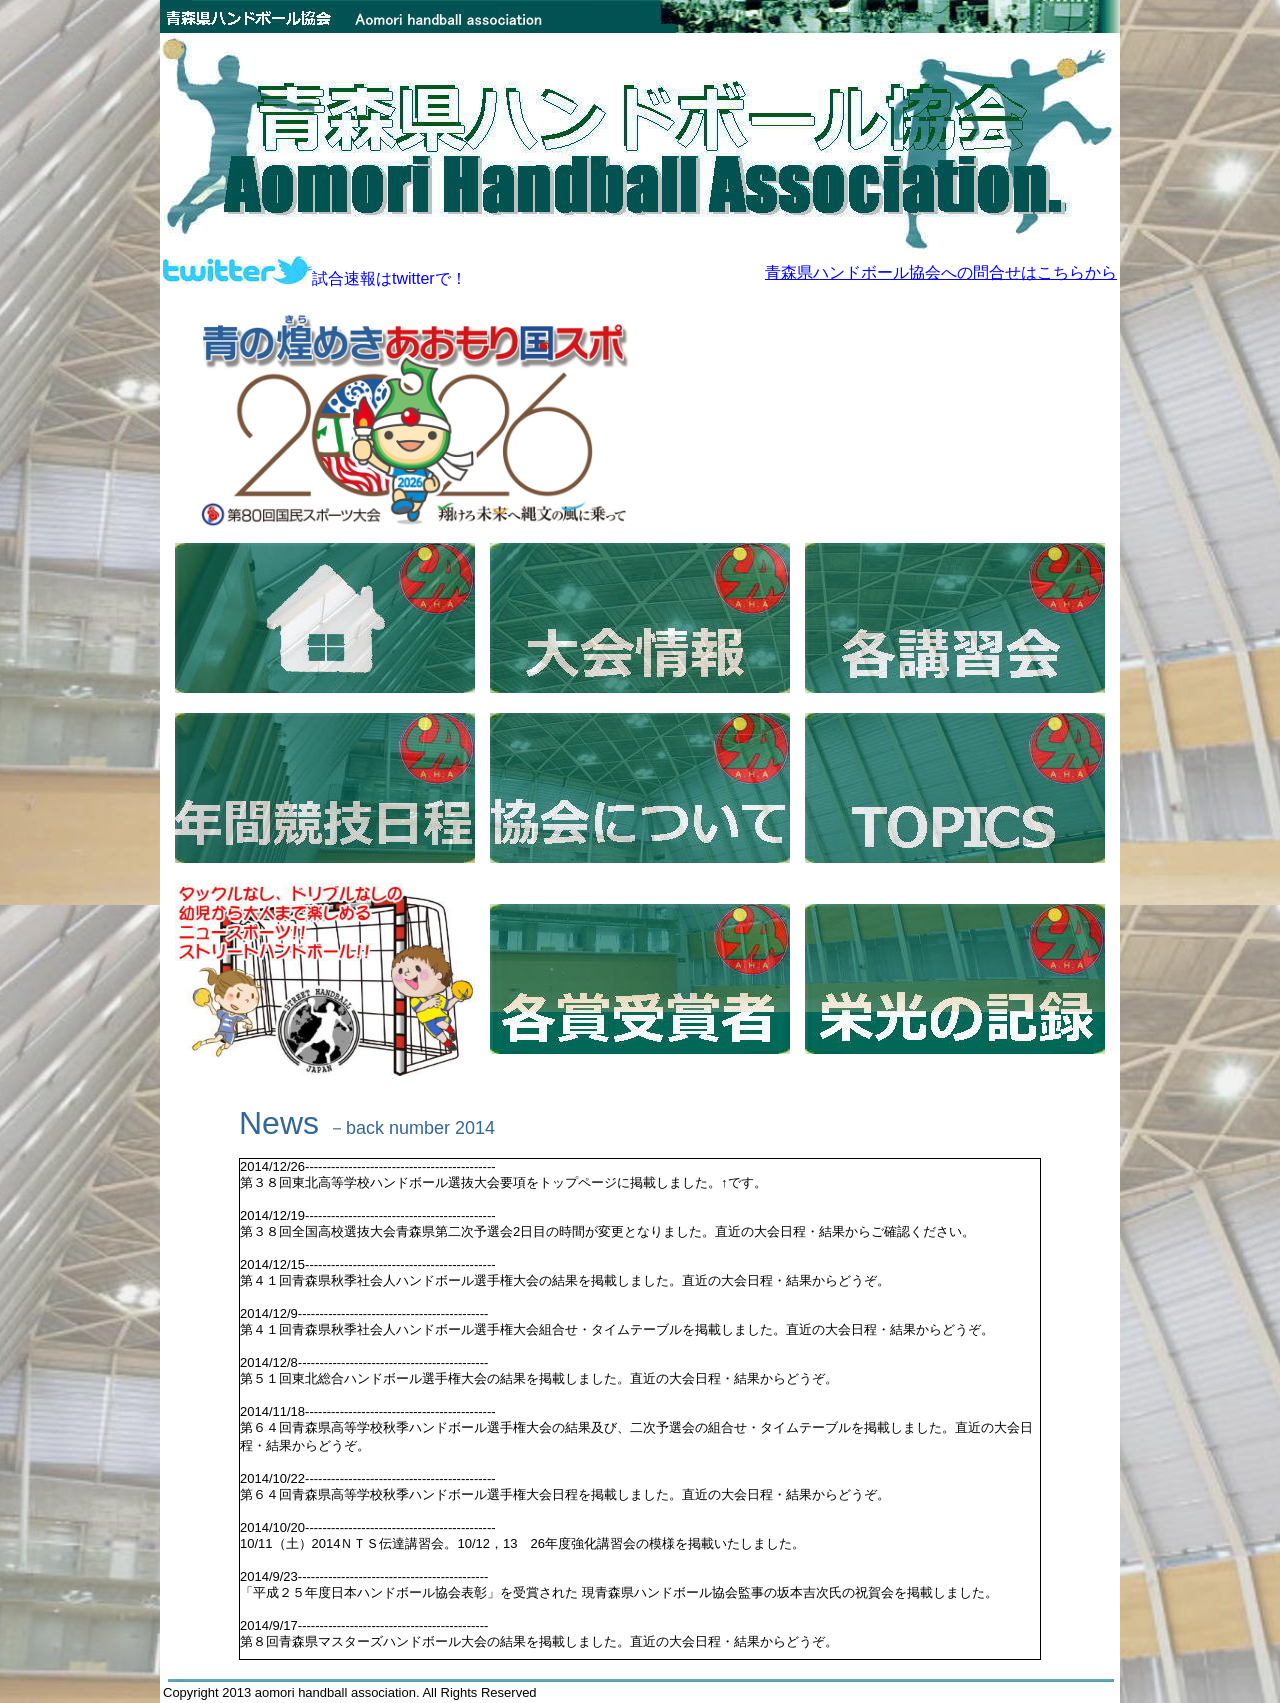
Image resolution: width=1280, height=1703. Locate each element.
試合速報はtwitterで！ (315, 278)
